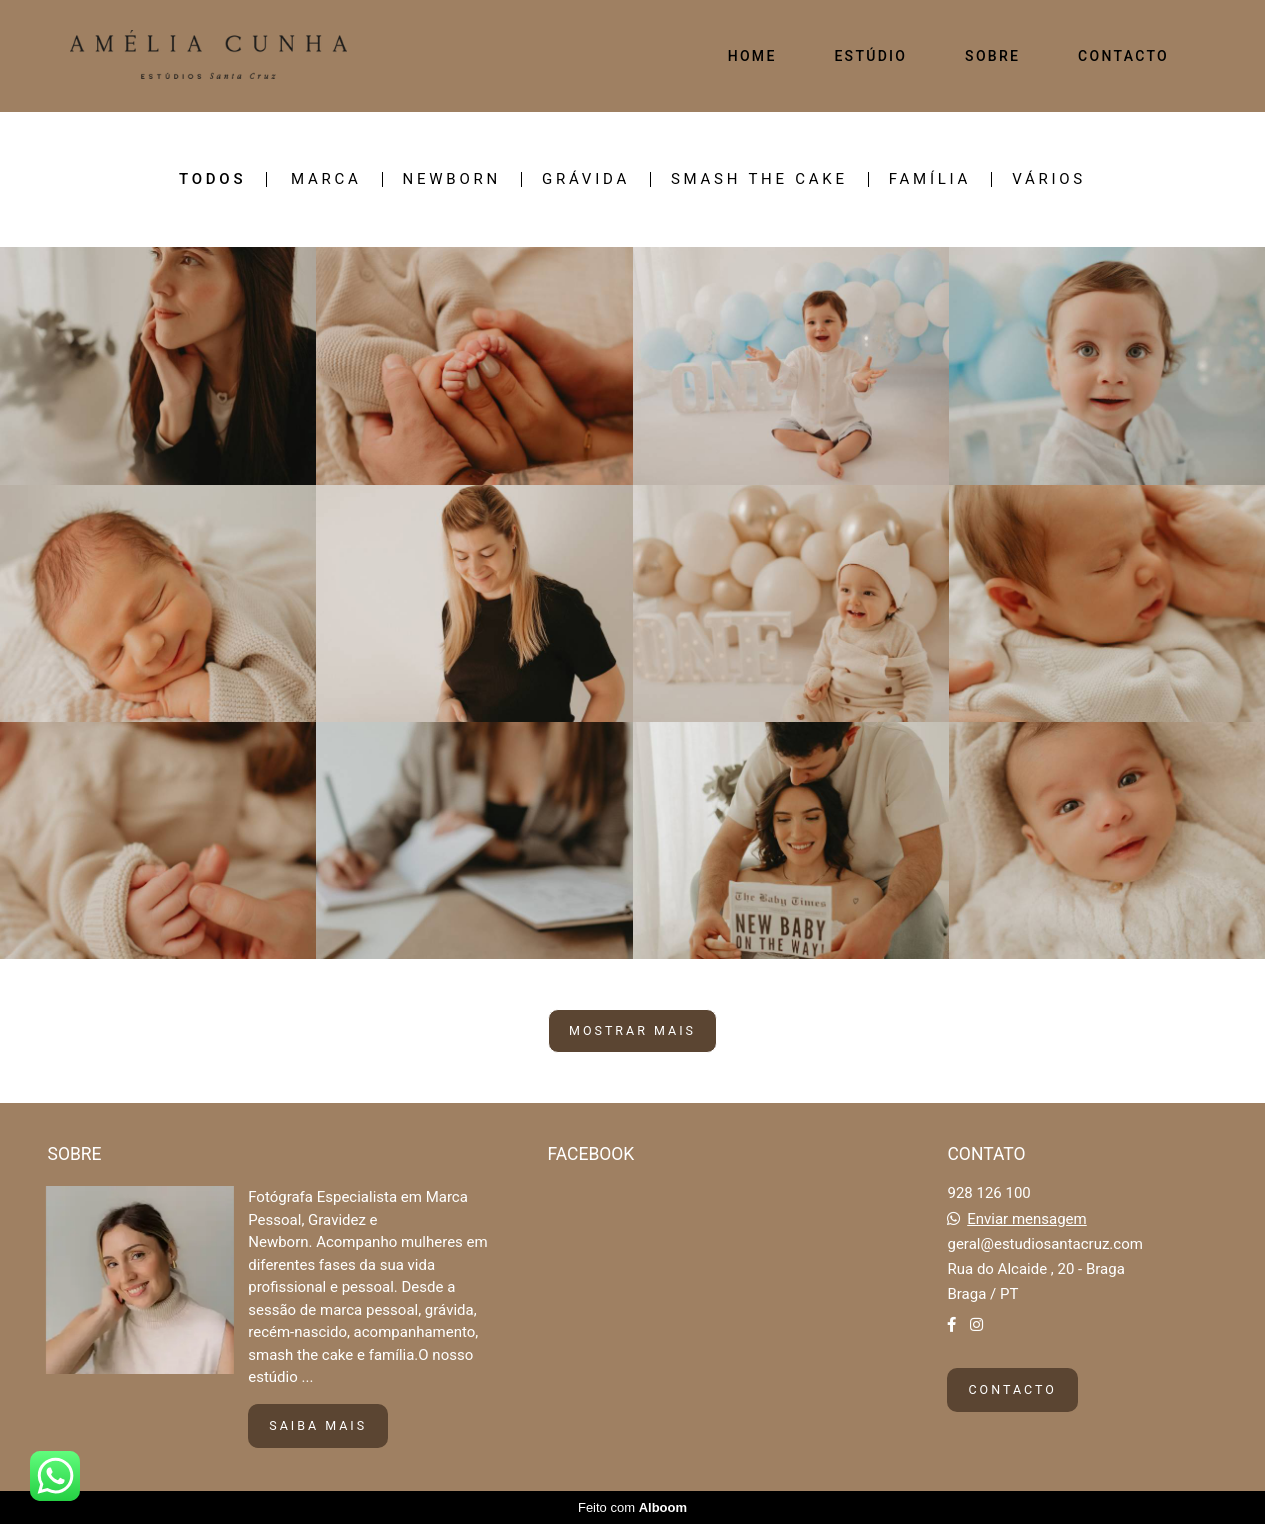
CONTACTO (1123, 56)
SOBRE (992, 56)
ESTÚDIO (870, 56)
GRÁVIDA (586, 179)
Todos (212, 179)
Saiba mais (318, 1425)
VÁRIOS (1049, 179)
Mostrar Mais (632, 1030)
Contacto (1012, 1389)
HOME (752, 56)
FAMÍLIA (930, 179)
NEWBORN (452, 179)
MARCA (326, 179)
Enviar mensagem (1027, 1219)
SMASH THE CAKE (759, 179)
